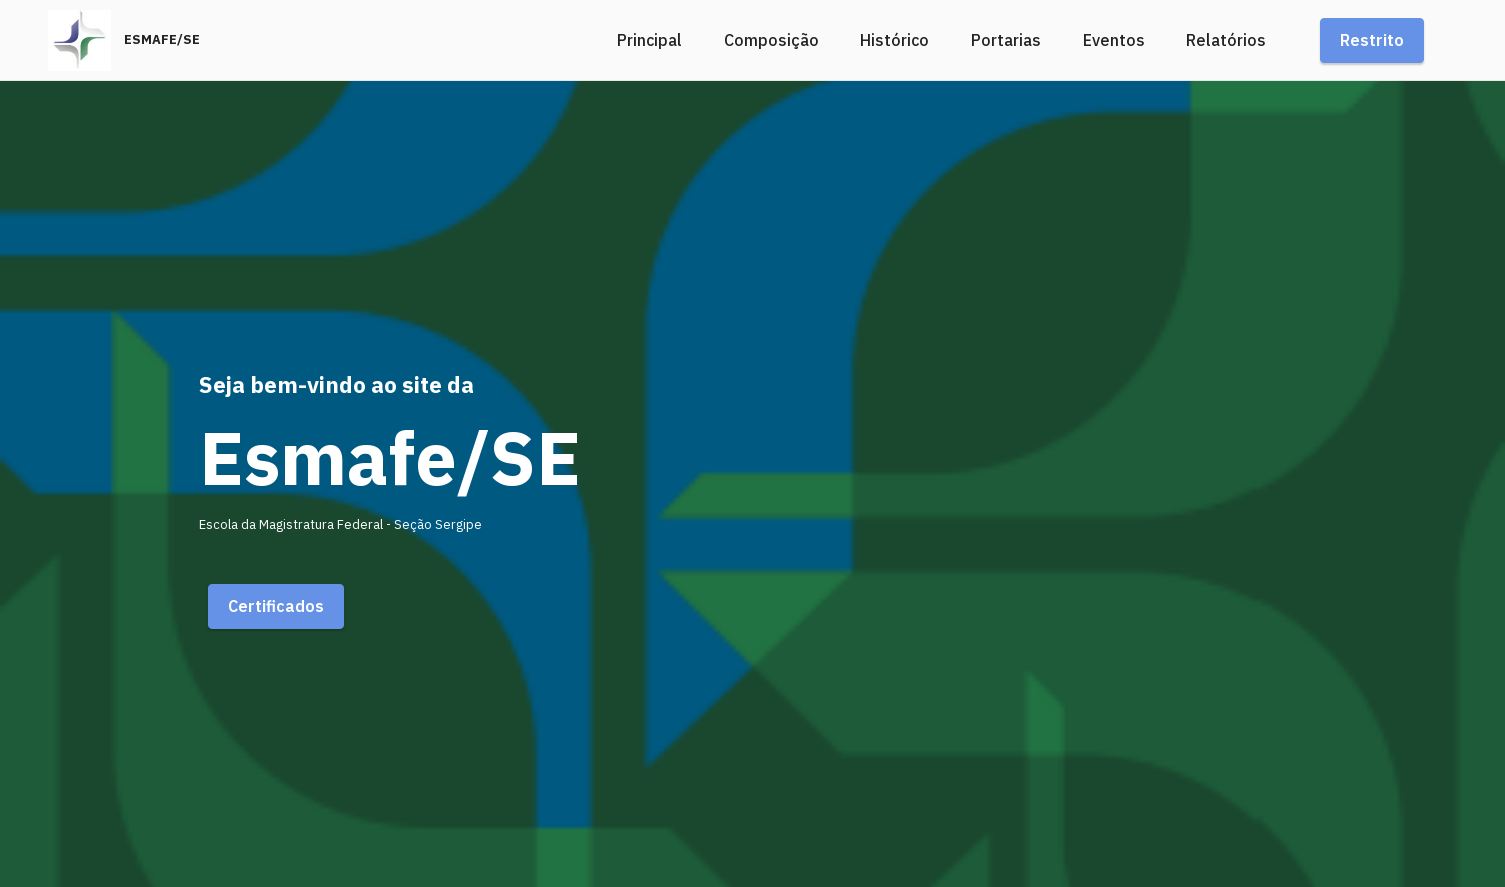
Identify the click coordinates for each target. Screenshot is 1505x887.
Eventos (1114, 40)
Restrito (1372, 40)
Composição (771, 40)
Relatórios (1226, 40)
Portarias (1006, 40)
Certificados (276, 606)
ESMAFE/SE (162, 40)
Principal (649, 40)
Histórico (894, 40)
